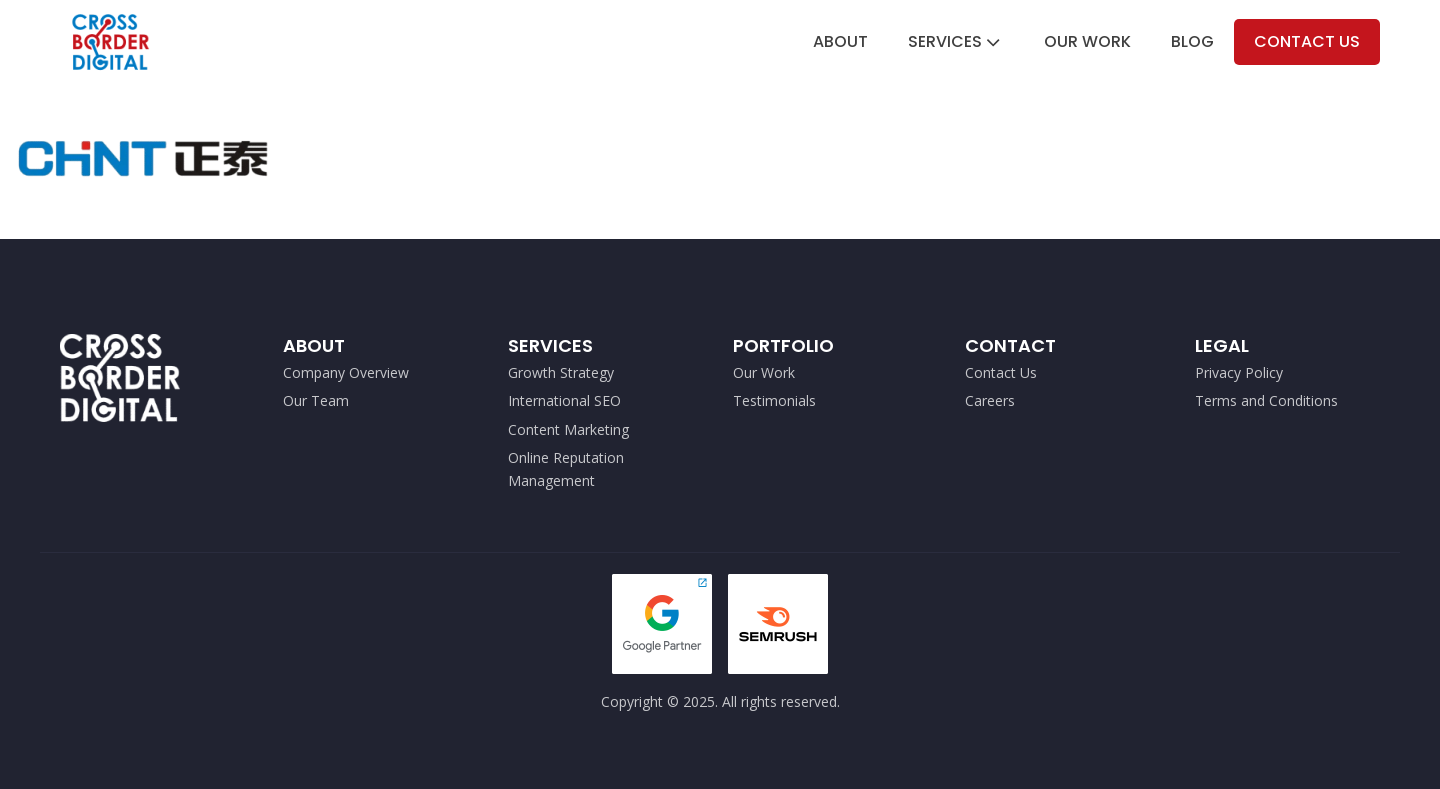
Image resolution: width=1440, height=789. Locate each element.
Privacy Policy (1239, 372)
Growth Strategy (561, 372)
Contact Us (1307, 41)
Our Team (316, 400)
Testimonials (774, 400)
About (840, 41)
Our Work (1087, 41)
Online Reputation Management (566, 468)
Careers (990, 400)
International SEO (564, 400)
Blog (1192, 41)
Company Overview (346, 372)
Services (956, 41)
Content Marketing (568, 429)
